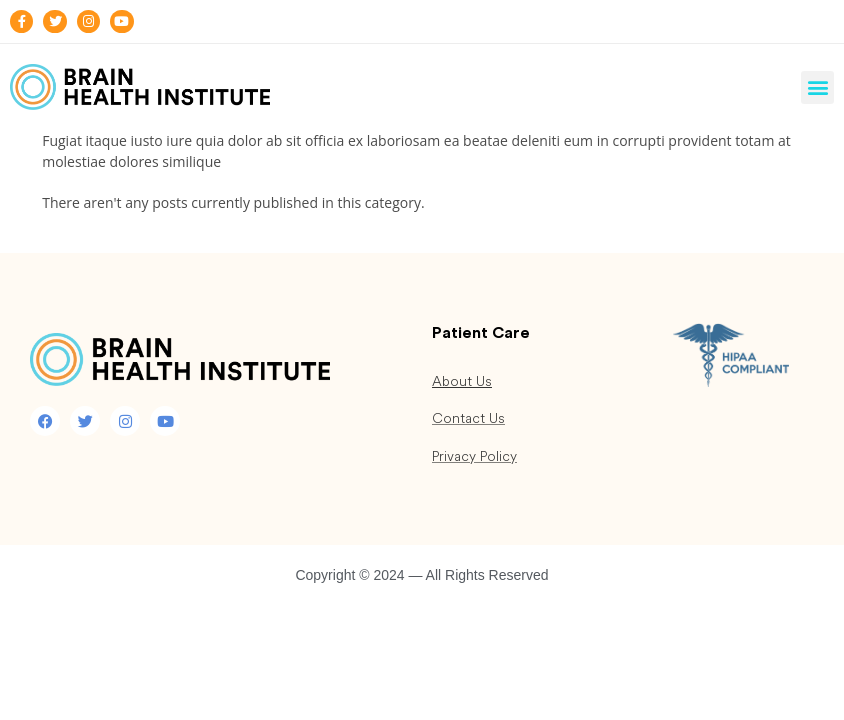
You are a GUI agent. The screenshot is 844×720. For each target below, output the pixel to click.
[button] (817, 87)
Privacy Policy (474, 456)
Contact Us (468, 418)
